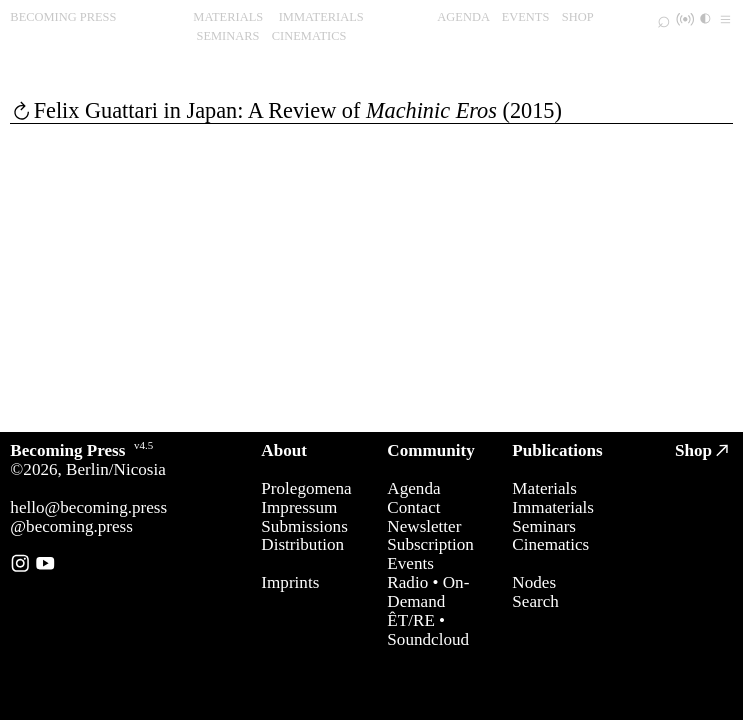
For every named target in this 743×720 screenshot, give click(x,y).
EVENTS (526, 17)
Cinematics (550, 544)
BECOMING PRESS (63, 17)
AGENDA (463, 17)
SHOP (578, 17)
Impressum (299, 507)
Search (535, 601)
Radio (407, 582)
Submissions (304, 526)
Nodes (534, 582)
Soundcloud (428, 639)
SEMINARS (227, 36)
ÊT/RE (410, 620)
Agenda (413, 488)
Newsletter (424, 526)
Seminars (544, 526)
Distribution (302, 544)
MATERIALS (228, 17)
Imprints (290, 582)
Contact (413, 507)
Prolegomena (306, 488)
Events (410, 563)
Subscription (430, 544)
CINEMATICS (309, 36)
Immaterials (553, 507)
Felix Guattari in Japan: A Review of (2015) (298, 110)
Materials (544, 488)
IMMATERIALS (321, 17)
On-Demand (428, 592)
